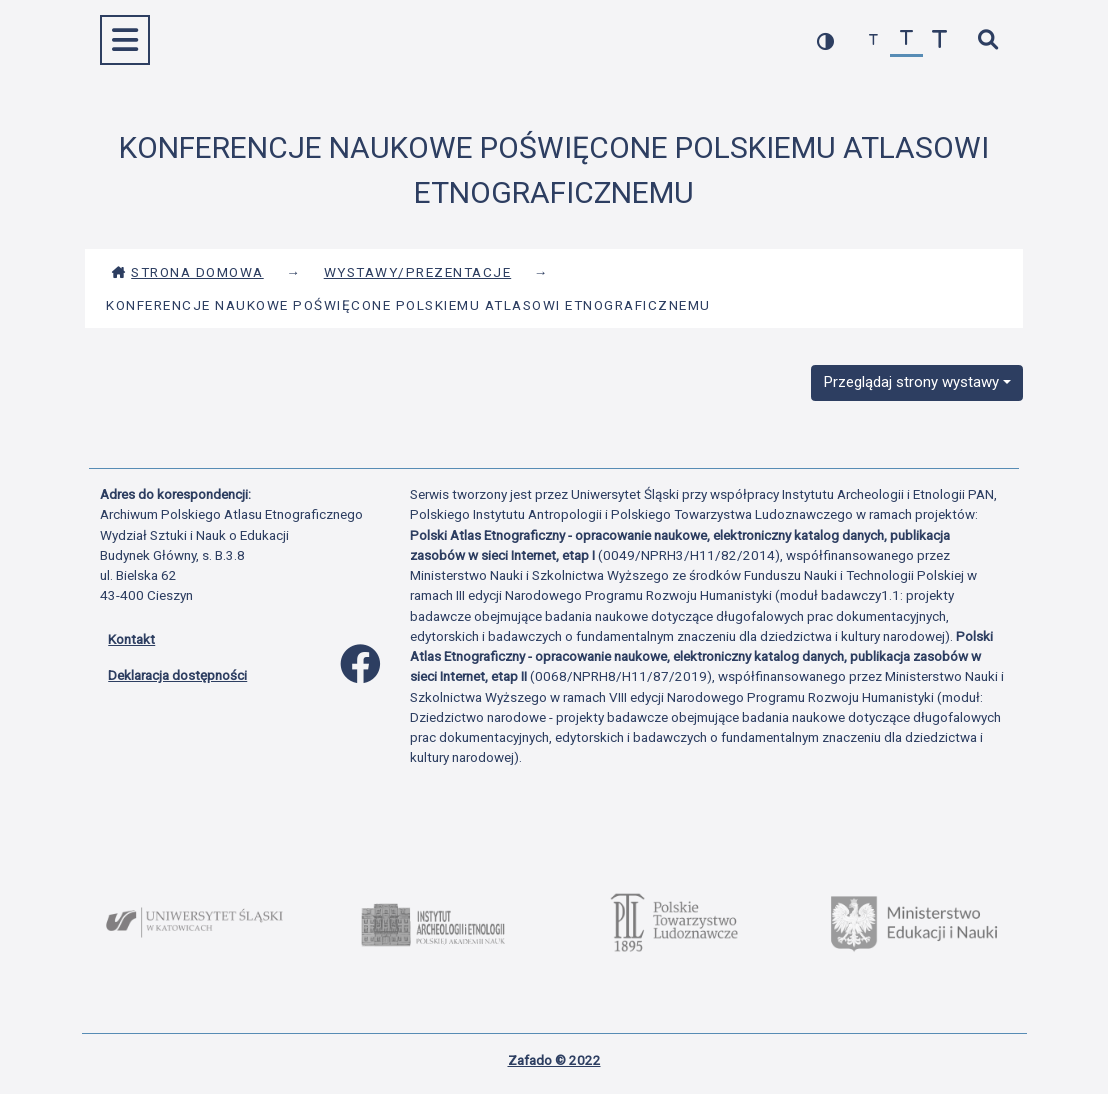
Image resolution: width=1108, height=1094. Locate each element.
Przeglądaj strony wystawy (911, 382)
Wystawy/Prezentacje (418, 272)
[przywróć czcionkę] (906, 40)
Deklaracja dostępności (177, 675)
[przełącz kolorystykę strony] (825, 40)
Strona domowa (187, 272)
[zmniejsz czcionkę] (873, 40)
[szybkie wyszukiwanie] (987, 40)
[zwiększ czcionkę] (939, 40)
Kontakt (131, 639)
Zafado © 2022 (554, 1060)
